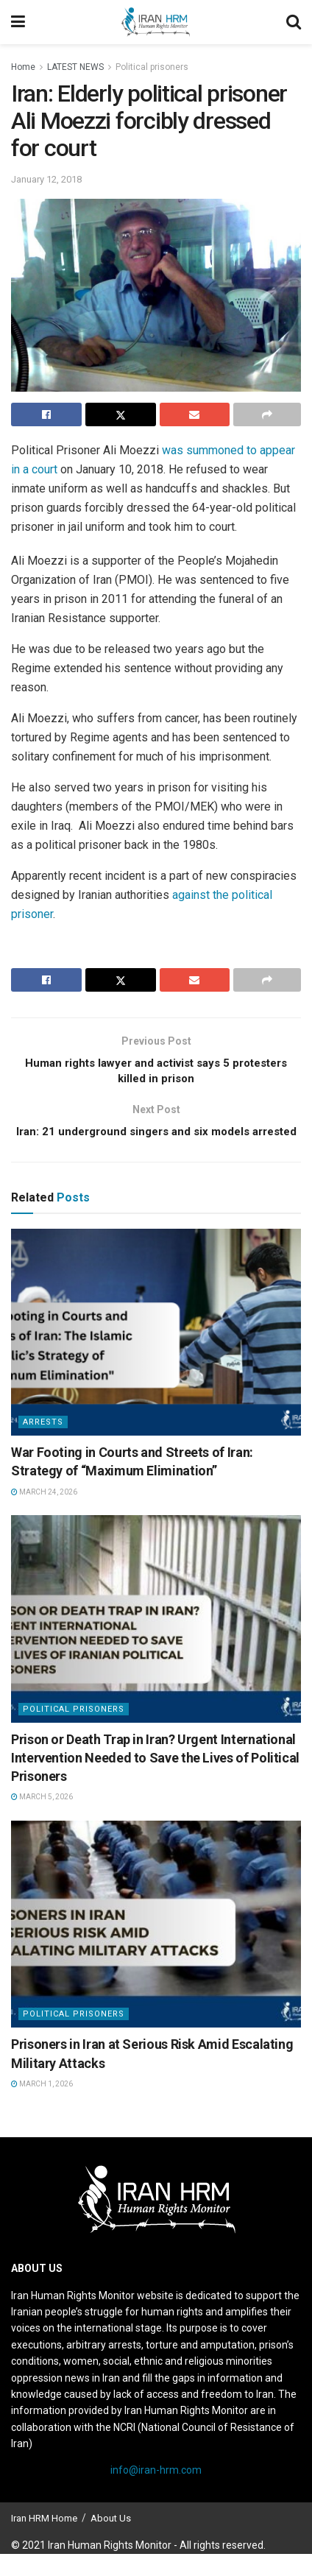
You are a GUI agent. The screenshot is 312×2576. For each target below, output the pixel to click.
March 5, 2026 (42, 1819)
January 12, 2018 (46, 179)
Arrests (43, 1444)
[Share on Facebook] (46, 414)
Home (23, 67)
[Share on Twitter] (120, 414)
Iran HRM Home (44, 2540)
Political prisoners (152, 67)
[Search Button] (293, 22)
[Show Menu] (18, 22)
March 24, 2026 (44, 1514)
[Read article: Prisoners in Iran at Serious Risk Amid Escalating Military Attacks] (156, 1946)
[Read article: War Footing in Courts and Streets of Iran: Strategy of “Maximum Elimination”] (156, 1354)
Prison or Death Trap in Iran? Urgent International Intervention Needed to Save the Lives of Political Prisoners (155, 1780)
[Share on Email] (195, 414)
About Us (111, 2540)
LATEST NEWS (75, 67)
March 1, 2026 (42, 2106)
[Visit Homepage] (155, 22)
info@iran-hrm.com (156, 2493)
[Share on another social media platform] (267, 414)
